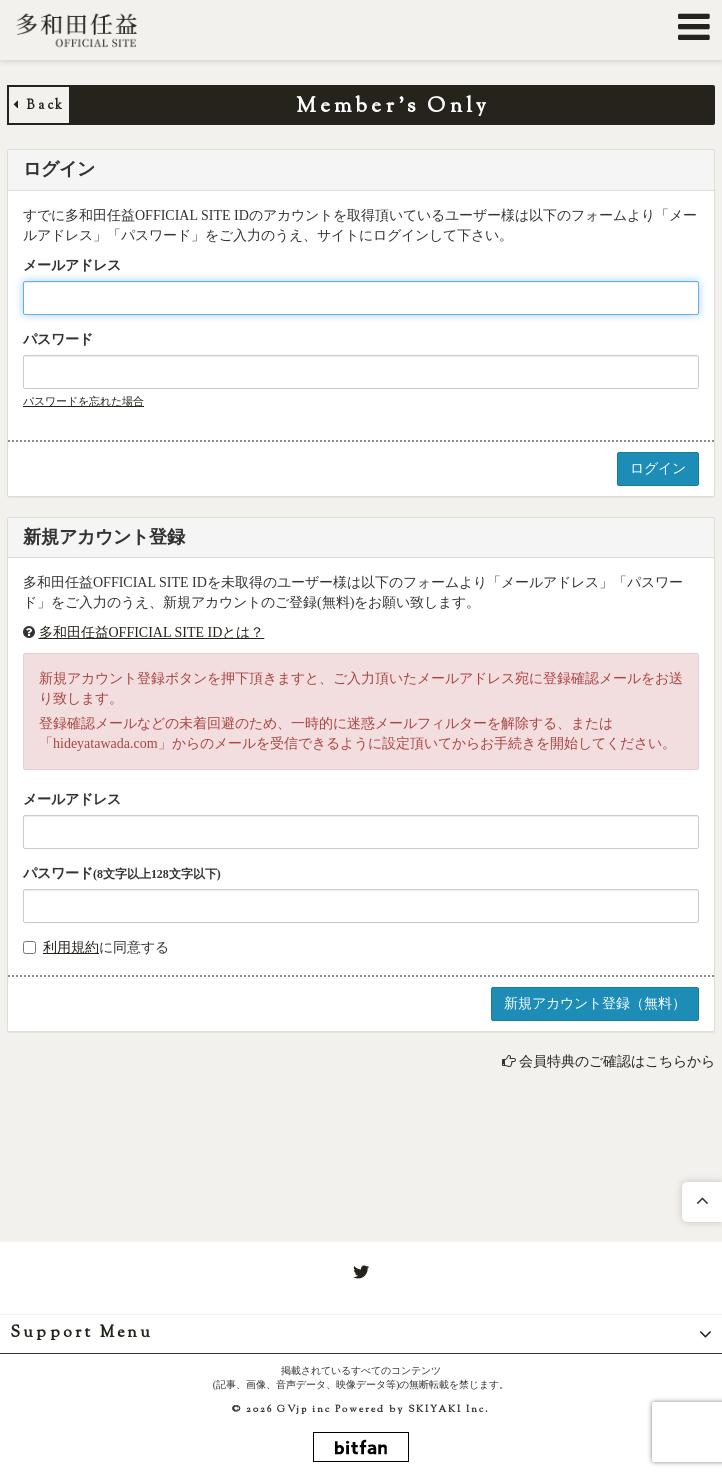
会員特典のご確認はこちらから (617, 1061)
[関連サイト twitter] (361, 1273)
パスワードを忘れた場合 (83, 401)
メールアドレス (72, 265)
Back (39, 106)
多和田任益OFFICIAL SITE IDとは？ (152, 632)
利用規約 (71, 947)
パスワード (58, 339)
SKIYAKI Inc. (449, 1409)
